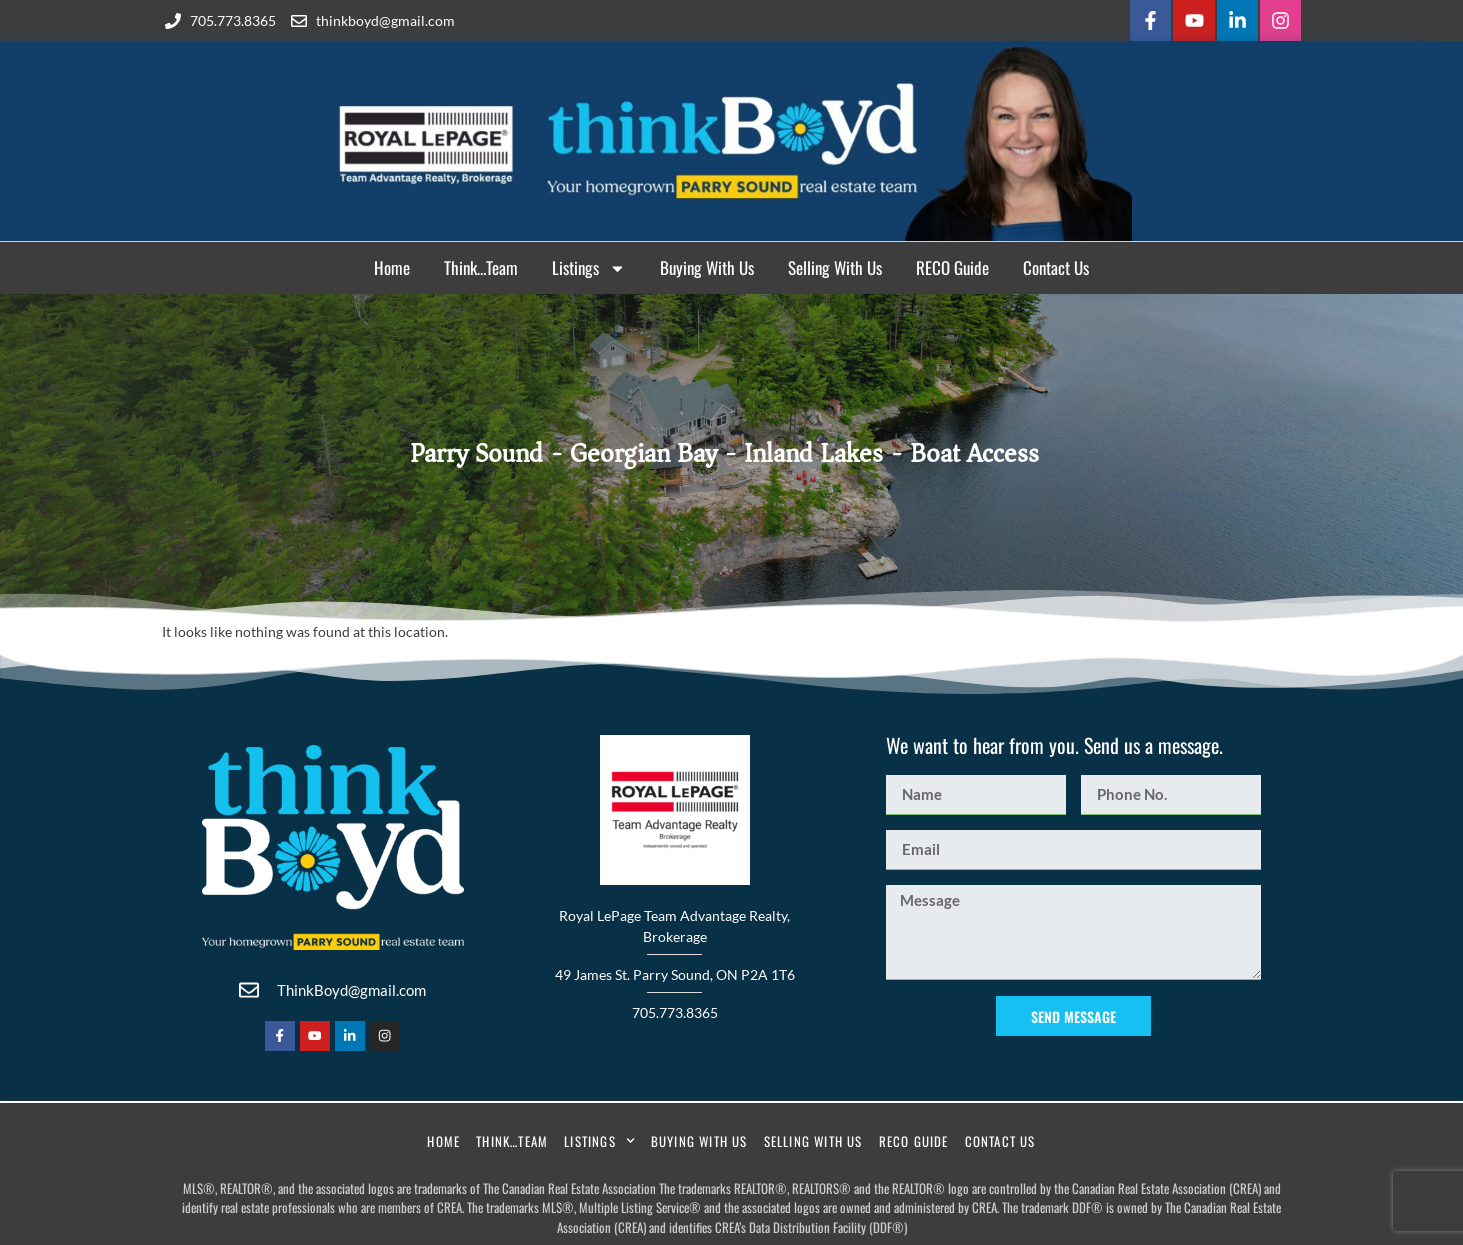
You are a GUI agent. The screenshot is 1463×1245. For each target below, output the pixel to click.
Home (392, 264)
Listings (589, 265)
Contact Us (1056, 264)
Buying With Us (707, 264)
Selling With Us (835, 264)
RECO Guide (952, 264)
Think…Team (481, 264)
